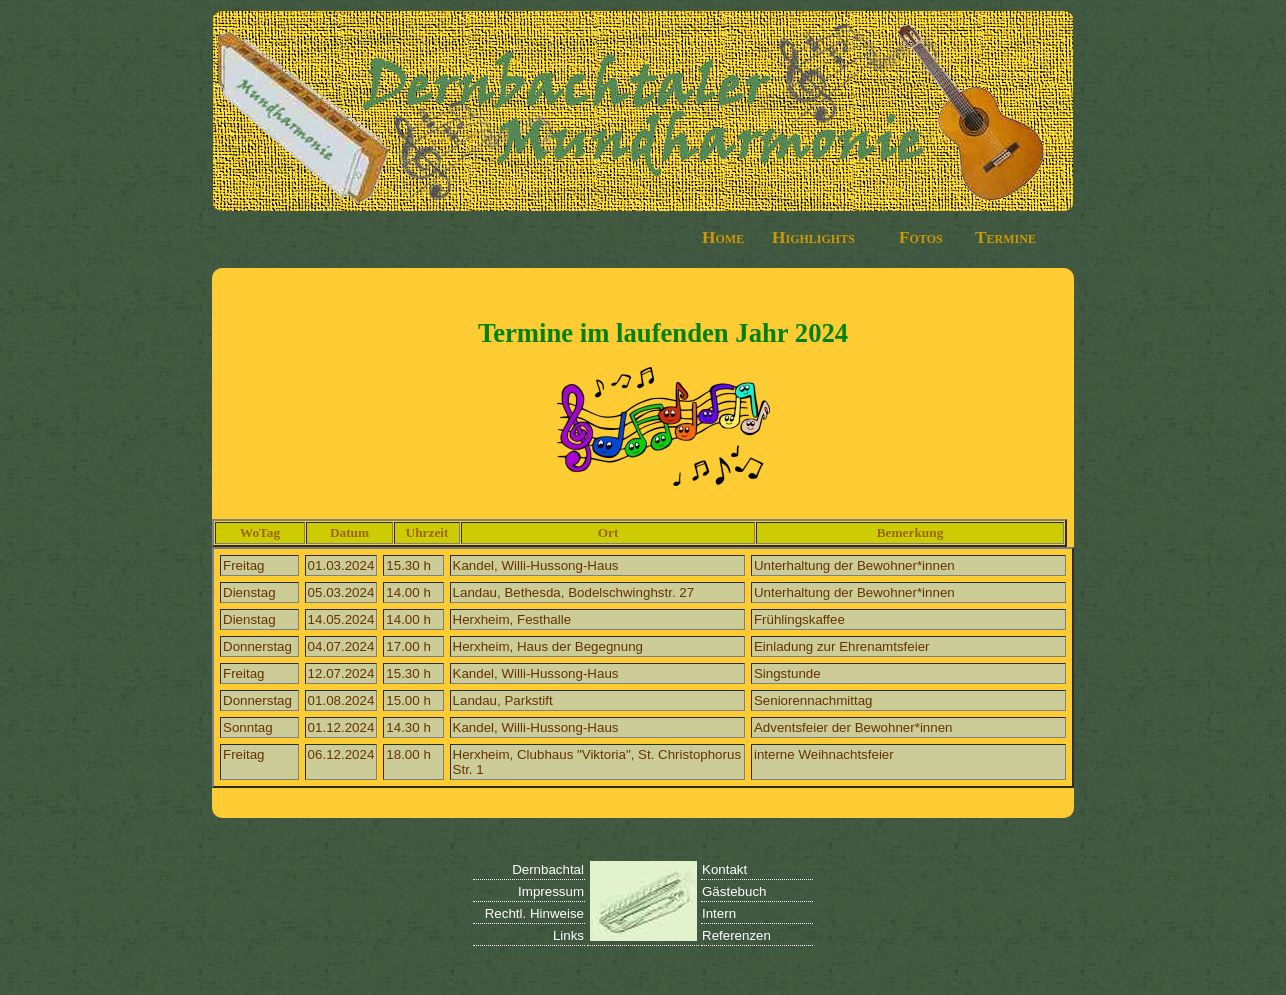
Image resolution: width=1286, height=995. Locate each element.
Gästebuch (734, 891)
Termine (1005, 237)
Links (568, 935)
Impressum (551, 891)
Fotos (921, 237)
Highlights (813, 237)
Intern (719, 913)
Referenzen (736, 935)
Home (723, 237)
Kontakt (724, 869)
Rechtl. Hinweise (534, 913)
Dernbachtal (548, 869)
